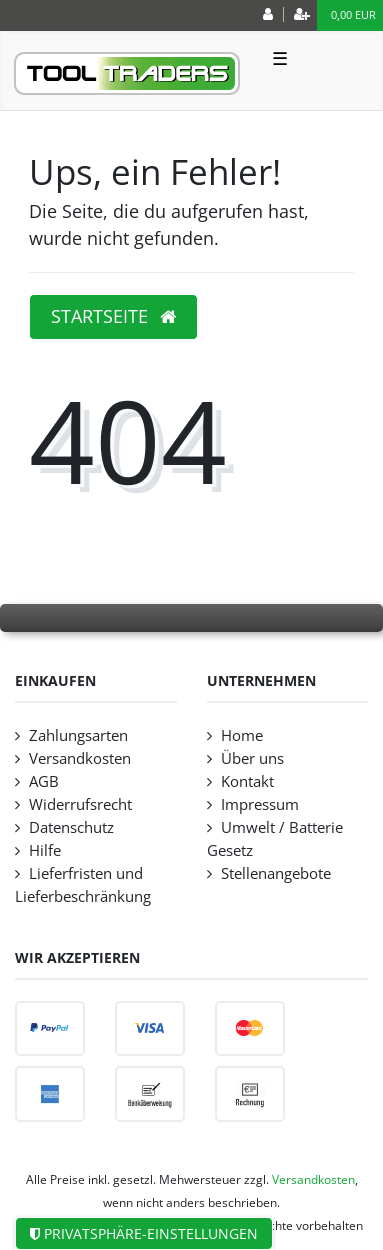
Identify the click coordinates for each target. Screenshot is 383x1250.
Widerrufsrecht (80, 804)
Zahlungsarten (78, 735)
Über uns (252, 758)
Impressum (260, 804)
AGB (44, 781)
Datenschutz (71, 827)
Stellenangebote (276, 873)
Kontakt (247, 781)
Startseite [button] (113, 316)
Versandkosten (80, 758)
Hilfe (45, 850)
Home (242, 735)
